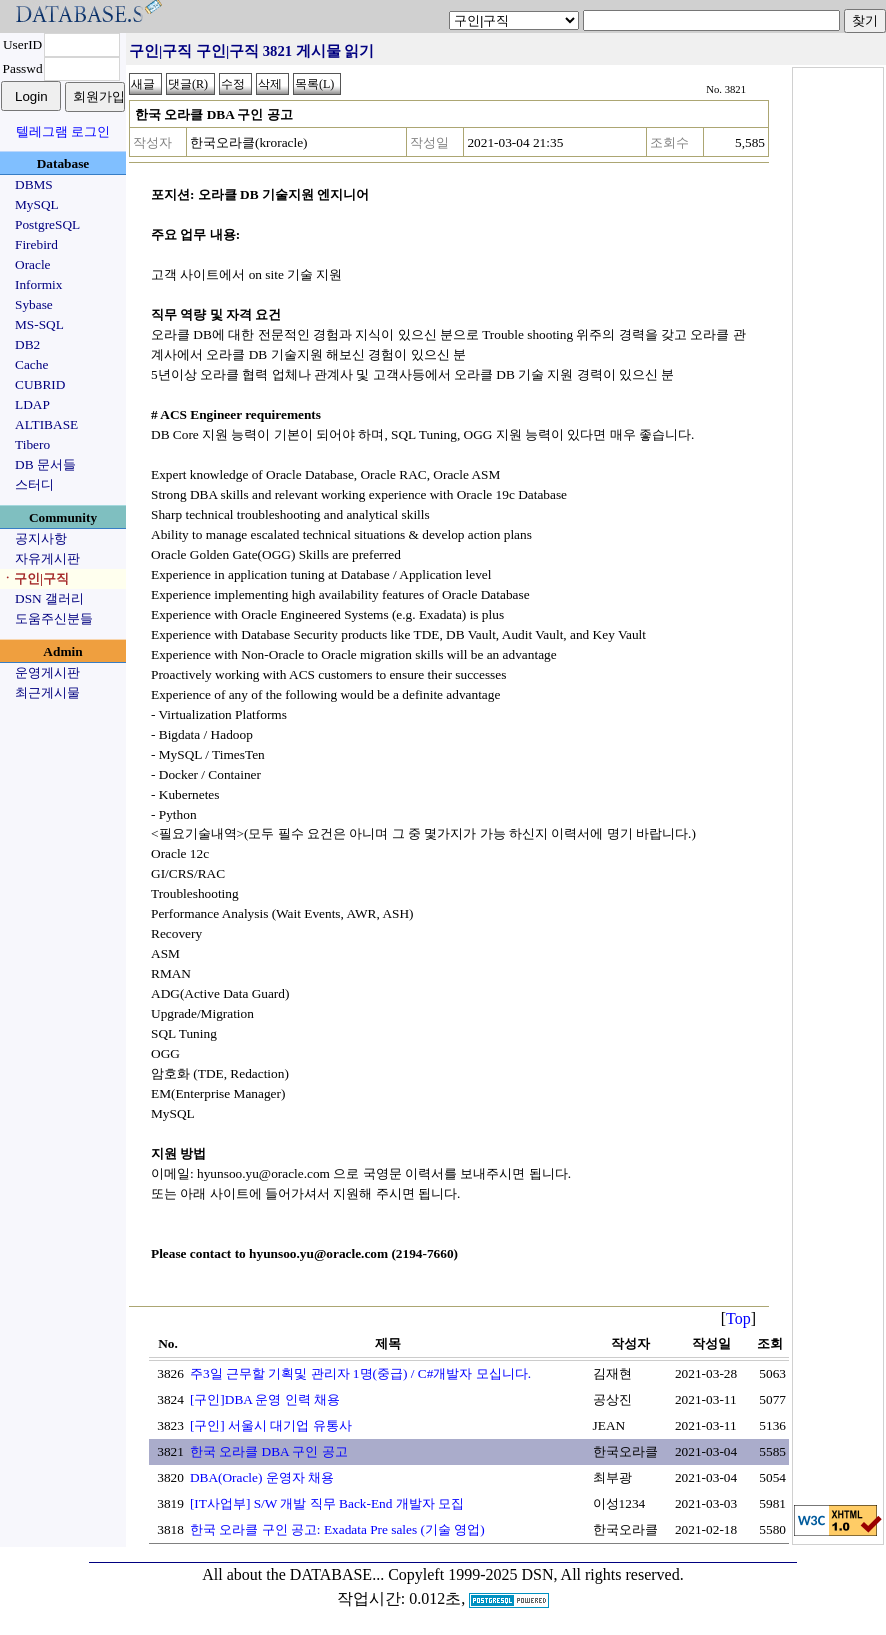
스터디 (34, 484)
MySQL (37, 204)
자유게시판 (47, 558)
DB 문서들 (45, 464)
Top (738, 1318)
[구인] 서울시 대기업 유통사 (271, 1425)
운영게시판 (47, 672)
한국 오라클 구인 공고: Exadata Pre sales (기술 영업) (337, 1529)
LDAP (32, 404)
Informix (38, 284)
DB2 (27, 344)
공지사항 (41, 538)
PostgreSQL (47, 224)
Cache (31, 364)
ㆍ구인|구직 (35, 578)
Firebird (36, 244)
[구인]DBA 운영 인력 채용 (265, 1399)
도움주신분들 (54, 618)
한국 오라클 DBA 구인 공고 (269, 1451)
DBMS (34, 184)
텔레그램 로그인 (63, 131)
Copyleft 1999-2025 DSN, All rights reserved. (536, 1574)
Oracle (33, 264)
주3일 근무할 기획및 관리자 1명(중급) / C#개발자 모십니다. (360, 1373)
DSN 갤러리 (49, 598)
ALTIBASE (46, 424)
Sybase (34, 304)
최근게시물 (47, 692)
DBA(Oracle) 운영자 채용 (262, 1477)
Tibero (32, 444)
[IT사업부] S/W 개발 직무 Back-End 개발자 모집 (327, 1503)
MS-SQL (39, 324)
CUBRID (40, 384)
